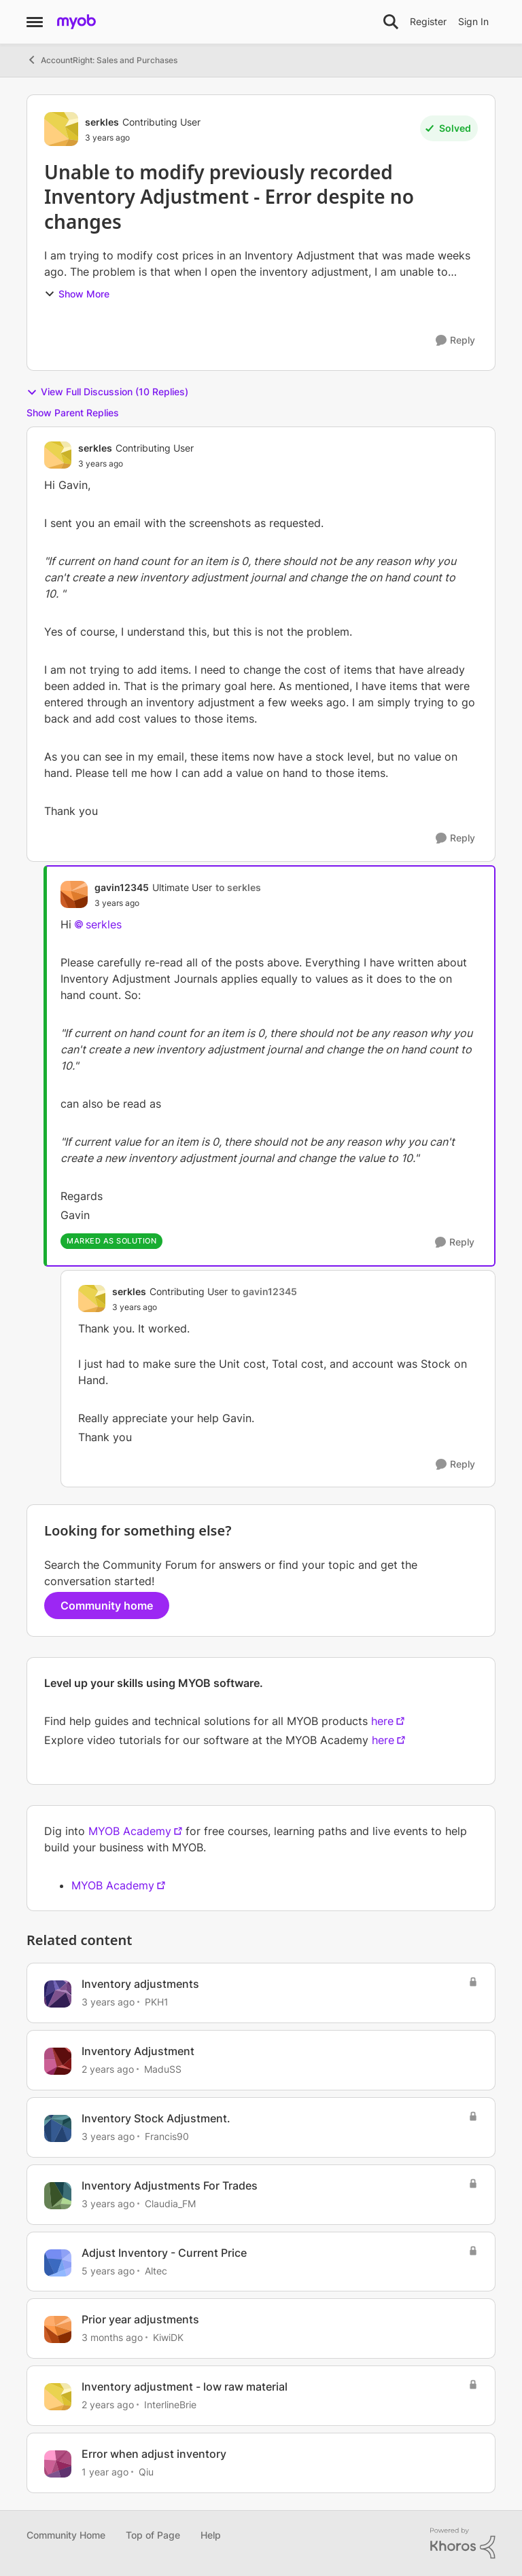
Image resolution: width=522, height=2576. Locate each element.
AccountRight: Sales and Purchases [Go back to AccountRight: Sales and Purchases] (102, 59)
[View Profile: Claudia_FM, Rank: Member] (57, 2195)
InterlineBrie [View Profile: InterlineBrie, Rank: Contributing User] (170, 2404)
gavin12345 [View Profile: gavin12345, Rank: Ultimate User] (121, 887)
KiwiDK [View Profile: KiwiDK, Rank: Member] (168, 2337)
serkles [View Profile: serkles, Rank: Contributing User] (102, 122)
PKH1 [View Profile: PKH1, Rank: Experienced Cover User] (157, 2002)
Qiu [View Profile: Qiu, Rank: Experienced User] (146, 2472)
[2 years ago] (108, 2069)
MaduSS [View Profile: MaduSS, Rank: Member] (162, 2069)
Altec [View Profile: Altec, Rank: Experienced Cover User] (156, 2270)
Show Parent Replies (73, 412)
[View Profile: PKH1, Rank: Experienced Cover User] (57, 1994)
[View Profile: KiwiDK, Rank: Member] (57, 2329)
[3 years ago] (108, 2002)
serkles (104, 924)
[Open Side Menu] (35, 22)
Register (428, 21)
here (382, 1721)
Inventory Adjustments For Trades (170, 2185)
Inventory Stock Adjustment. (156, 2118)
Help (211, 2535)
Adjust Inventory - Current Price (164, 2253)
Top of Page (153, 2535)
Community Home (66, 2535)
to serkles (238, 887)
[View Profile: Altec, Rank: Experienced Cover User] (57, 2262)
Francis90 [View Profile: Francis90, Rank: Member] (167, 2136)
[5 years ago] (108, 2270)
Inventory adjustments (140, 1984)
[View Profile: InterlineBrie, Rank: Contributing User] (57, 2396)
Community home (106, 1605)
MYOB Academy (129, 1831)
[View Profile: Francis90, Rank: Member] (57, 2128)
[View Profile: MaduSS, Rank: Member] (57, 2061)
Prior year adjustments (140, 2319)
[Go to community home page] (76, 21)
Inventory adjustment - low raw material (185, 2386)
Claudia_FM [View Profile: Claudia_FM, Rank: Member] (170, 2203)
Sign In (473, 21)
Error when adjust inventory (154, 2454)
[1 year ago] (105, 2472)
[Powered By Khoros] (462, 2543)
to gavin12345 (264, 1291)
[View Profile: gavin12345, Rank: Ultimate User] (74, 894)
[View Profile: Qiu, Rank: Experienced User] (57, 2464)
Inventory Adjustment (138, 2051)
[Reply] (455, 340)
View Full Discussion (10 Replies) (107, 392)
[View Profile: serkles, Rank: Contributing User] (61, 129)
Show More (76, 294)
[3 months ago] (112, 2337)
